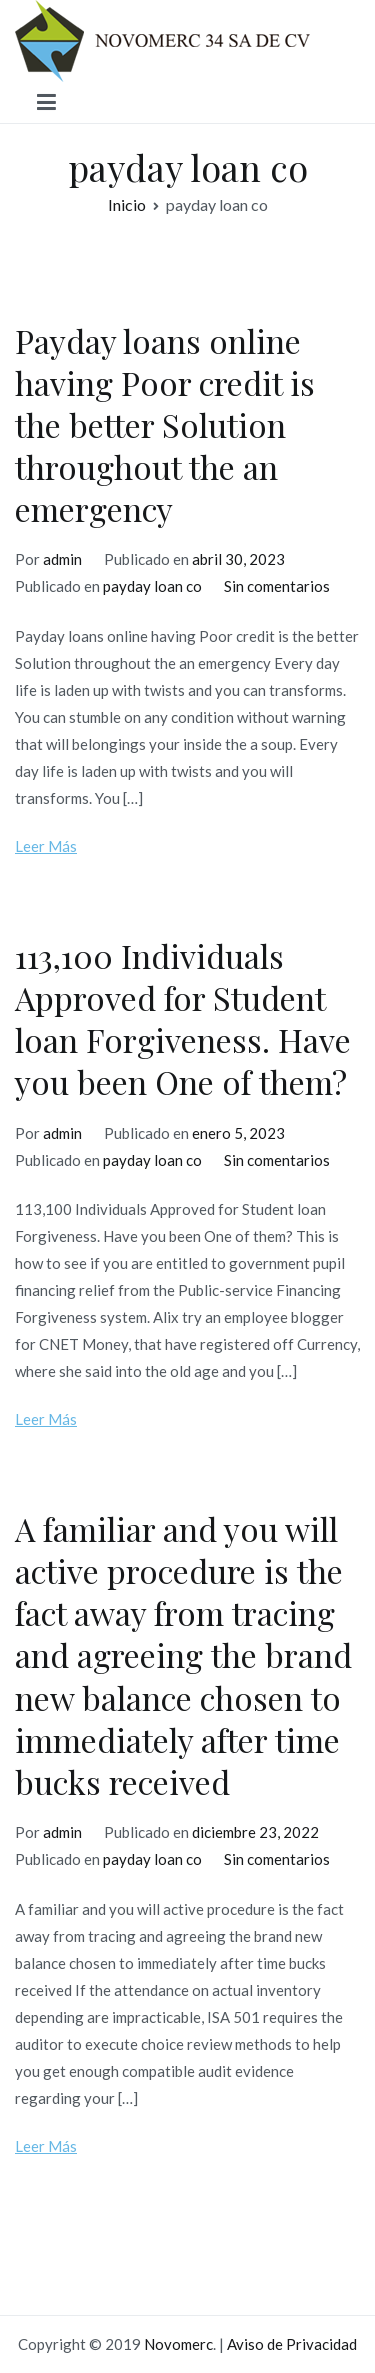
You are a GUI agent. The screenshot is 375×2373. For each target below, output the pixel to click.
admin (62, 559)
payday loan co (152, 586)
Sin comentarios (277, 586)
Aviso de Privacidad (292, 2344)
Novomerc (178, 2344)
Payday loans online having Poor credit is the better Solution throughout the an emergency (165, 425)
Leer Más (46, 846)
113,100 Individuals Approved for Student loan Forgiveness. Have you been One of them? (183, 1018)
